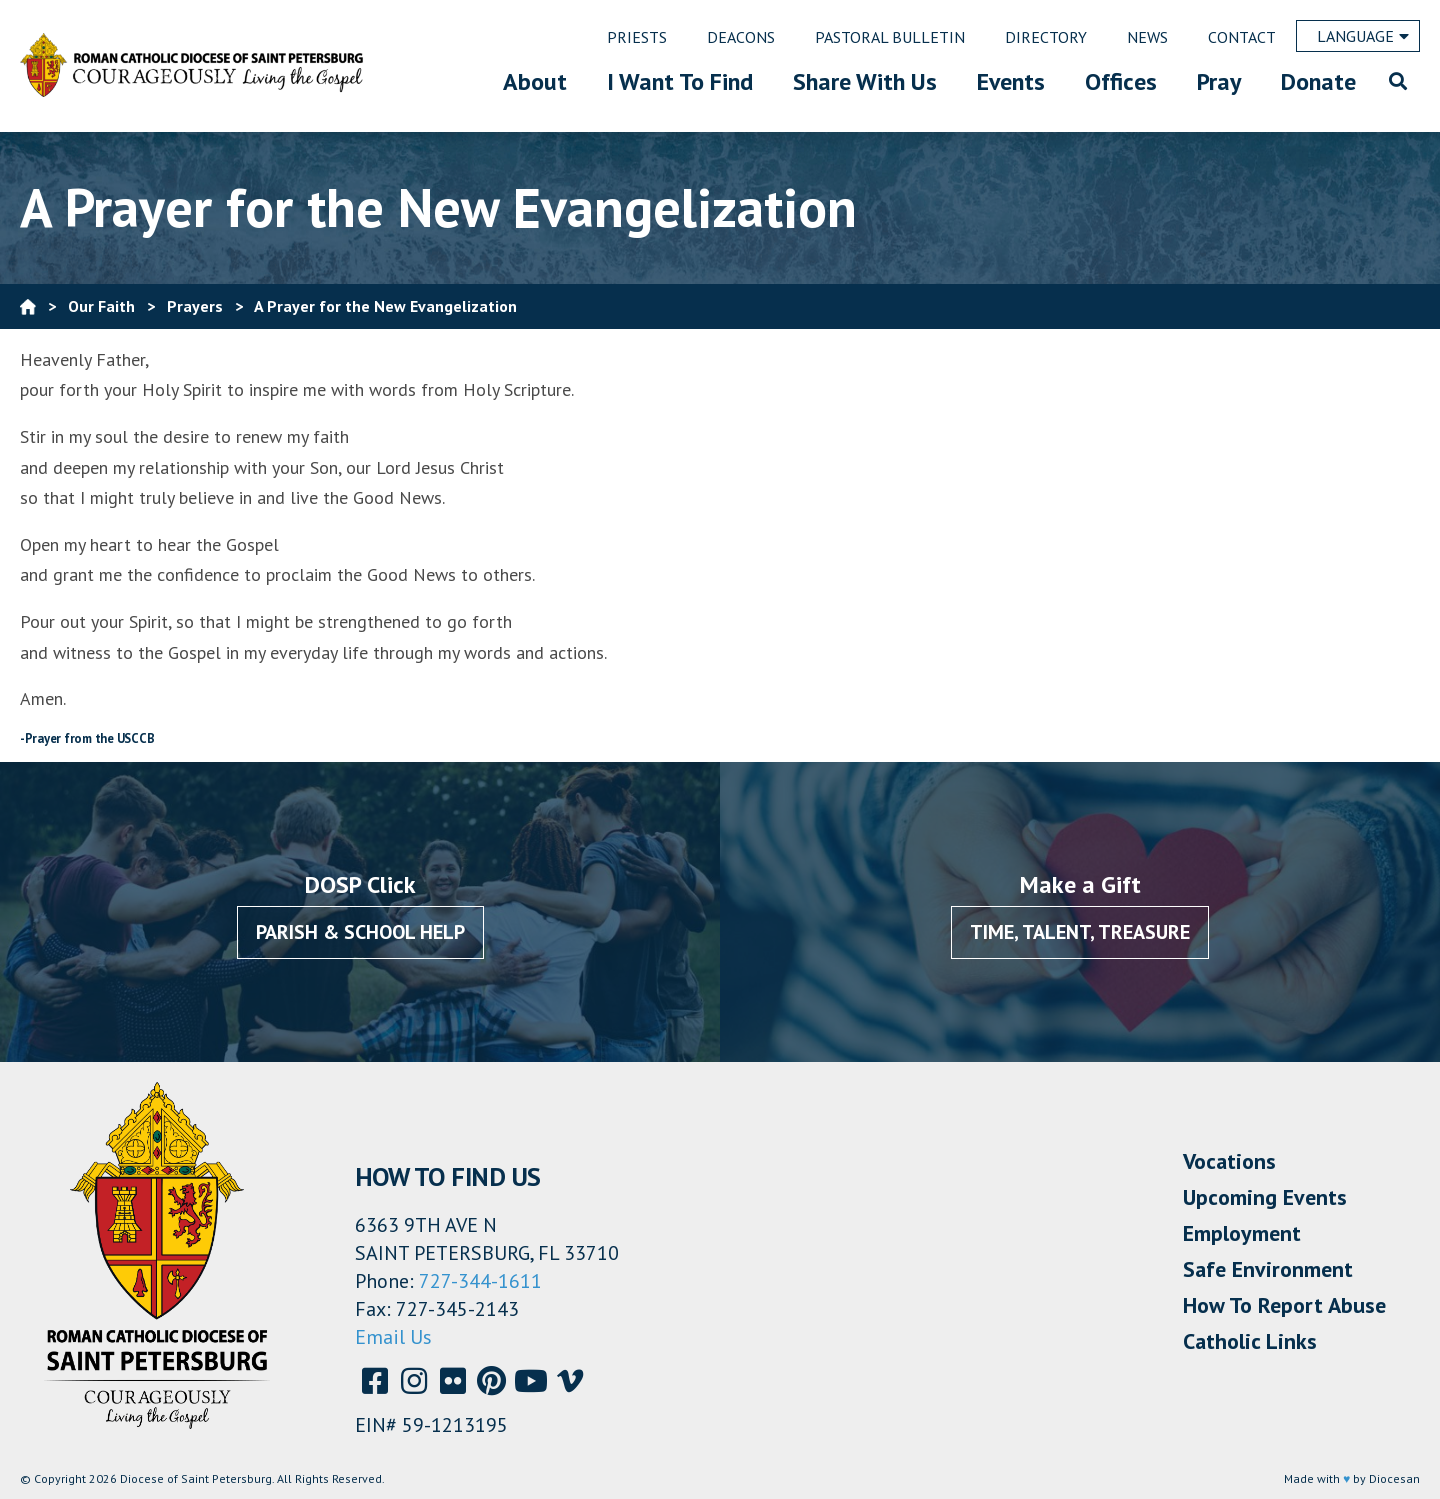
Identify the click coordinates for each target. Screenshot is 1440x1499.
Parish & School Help (360, 932)
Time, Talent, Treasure (1080, 932)
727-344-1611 (480, 1281)
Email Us (393, 1337)
